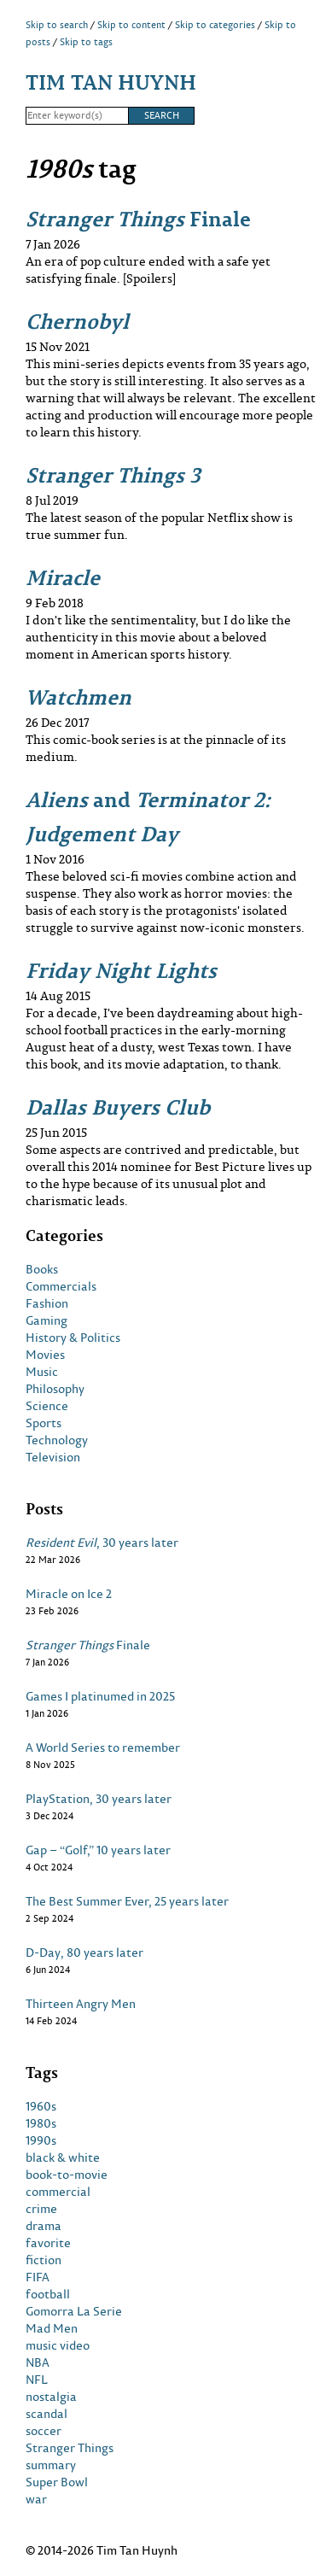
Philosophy (55, 1388)
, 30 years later (102, 1542)
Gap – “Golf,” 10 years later (98, 1850)
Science (47, 1405)
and (148, 816)
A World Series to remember (103, 1747)
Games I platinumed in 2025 (100, 1696)
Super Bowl (57, 2482)
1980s (41, 2123)
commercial (58, 2191)
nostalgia (51, 2396)
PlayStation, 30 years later (99, 1798)
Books (42, 1269)
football (48, 2294)
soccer (43, 2430)
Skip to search (57, 25)
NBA (37, 2362)
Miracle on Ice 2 (69, 1593)
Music (42, 1371)
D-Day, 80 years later (84, 1952)
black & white (63, 2157)
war (36, 2499)
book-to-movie (67, 2174)
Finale (138, 218)
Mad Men (52, 2328)
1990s (41, 2140)
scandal (46, 2413)
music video (58, 2345)
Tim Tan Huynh (111, 81)
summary (51, 2465)
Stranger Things (69, 2447)
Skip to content (131, 25)
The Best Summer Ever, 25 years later (127, 1901)
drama (43, 2225)
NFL (37, 2379)
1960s (41, 2106)
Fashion (47, 1303)
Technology (57, 1440)
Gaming (46, 1320)
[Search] (77, 116)
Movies (45, 1354)
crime (41, 2208)
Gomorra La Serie (74, 2311)
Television (53, 1457)
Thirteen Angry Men (81, 2003)
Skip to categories (215, 25)
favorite (48, 2242)
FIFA (37, 2277)
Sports (43, 1422)
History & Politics (73, 1337)
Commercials (61, 1286)
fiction (43, 2260)
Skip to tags (86, 42)
